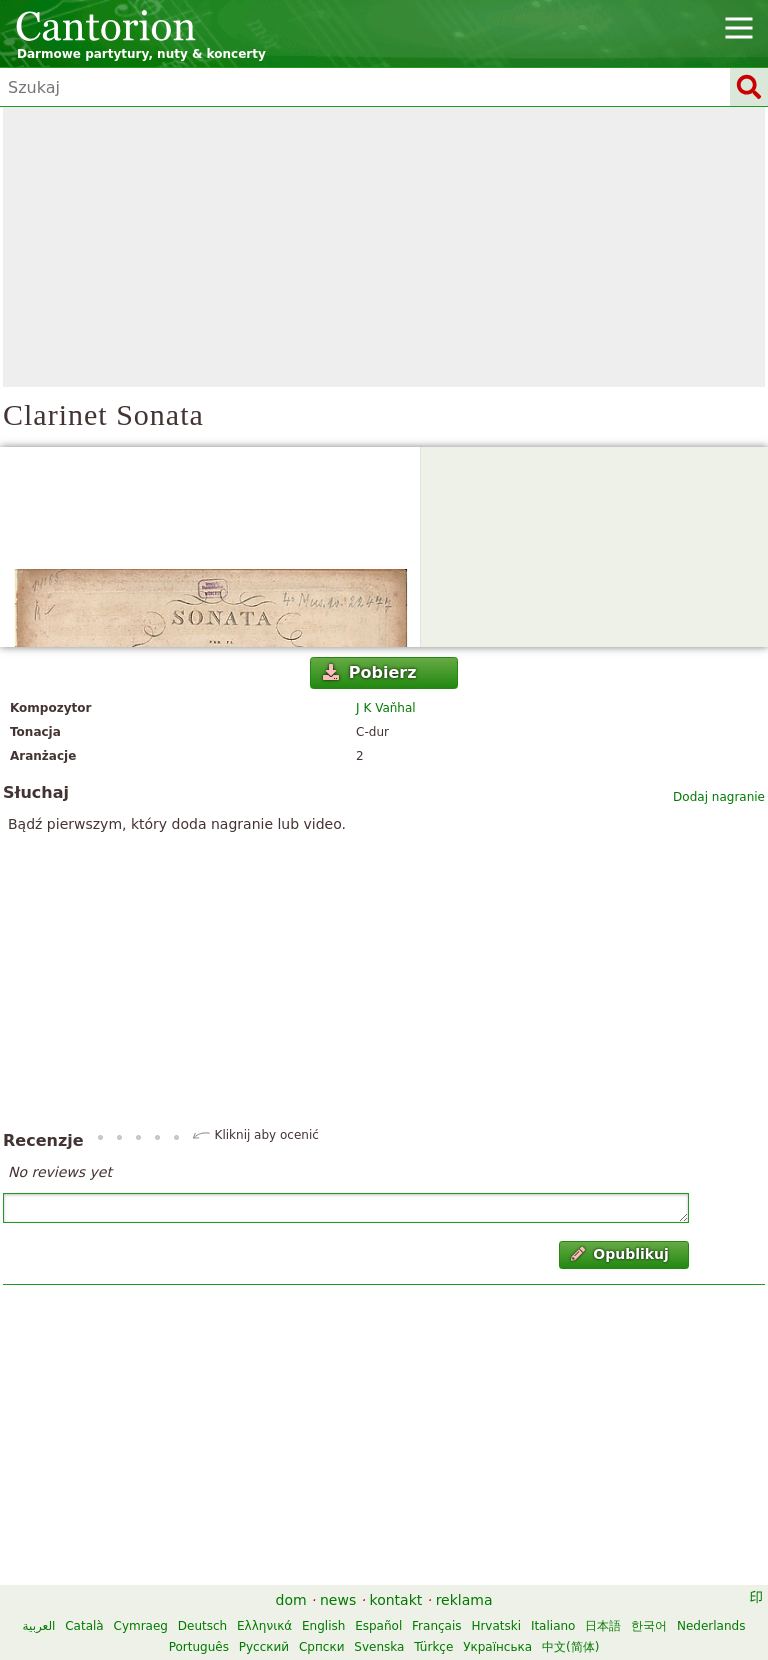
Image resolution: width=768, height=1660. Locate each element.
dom (291, 1600)
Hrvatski (496, 1626)
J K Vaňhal (386, 708)
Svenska (379, 1647)
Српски (322, 1647)
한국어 (649, 1626)
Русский (264, 1647)
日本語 (603, 1626)
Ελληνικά (264, 1626)
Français (436, 1626)
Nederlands (711, 1626)
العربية (39, 1626)
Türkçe (433, 1647)
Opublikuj (620, 1254)
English (323, 1626)
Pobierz (369, 672)
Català (84, 1626)
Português (199, 1647)
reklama (464, 1600)
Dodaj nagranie (719, 797)
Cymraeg (141, 1626)
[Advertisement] (384, 247)
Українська (497, 1647)
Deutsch (202, 1626)
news (338, 1600)
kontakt (396, 1600)
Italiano (553, 1626)
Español (378, 1626)
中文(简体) (570, 1647)
